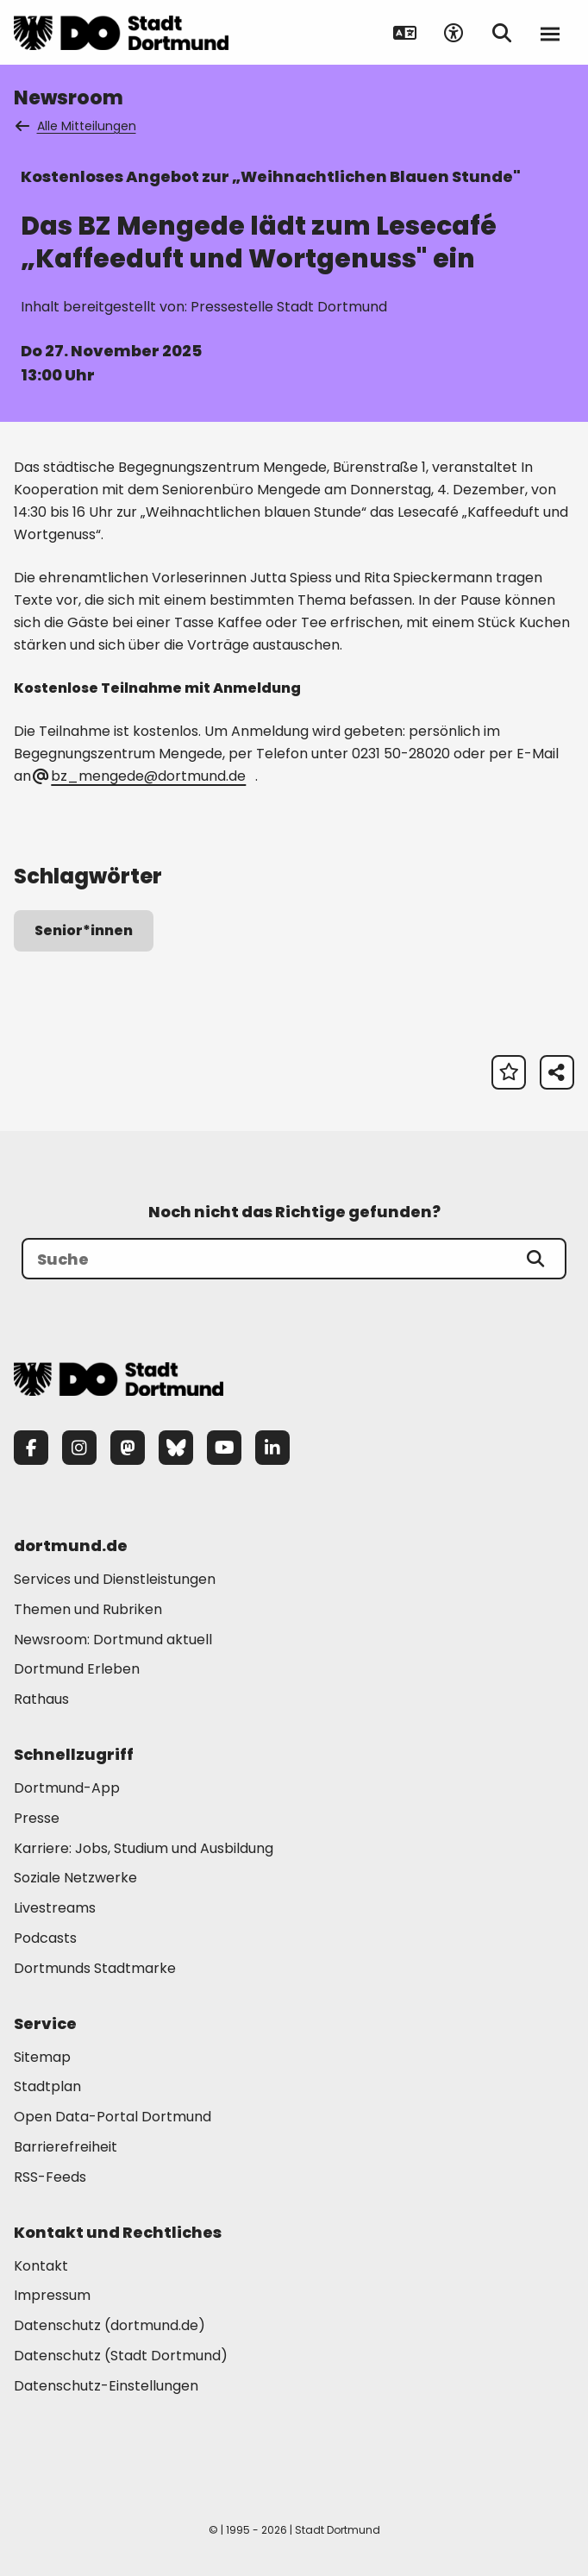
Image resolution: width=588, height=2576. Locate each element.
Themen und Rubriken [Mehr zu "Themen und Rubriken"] (88, 1609)
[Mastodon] (127, 1447)
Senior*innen (83, 930)
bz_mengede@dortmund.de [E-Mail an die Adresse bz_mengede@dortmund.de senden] (140, 776)
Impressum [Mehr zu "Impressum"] (52, 2295)
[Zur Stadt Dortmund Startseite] (121, 33)
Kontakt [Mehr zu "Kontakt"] (41, 2266)
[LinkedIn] (272, 1447)
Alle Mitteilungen (76, 126)
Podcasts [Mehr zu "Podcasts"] (45, 1938)
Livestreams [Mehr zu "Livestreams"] (55, 1908)
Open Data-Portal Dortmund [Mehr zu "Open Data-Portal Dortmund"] (112, 2117)
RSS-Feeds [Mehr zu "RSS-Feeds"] (50, 2177)
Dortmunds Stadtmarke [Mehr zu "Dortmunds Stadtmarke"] (95, 1968)
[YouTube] (224, 1447)
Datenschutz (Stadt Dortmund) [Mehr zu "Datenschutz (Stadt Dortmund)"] (121, 2356)
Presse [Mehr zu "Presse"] (36, 1818)
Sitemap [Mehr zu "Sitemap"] (42, 2057)
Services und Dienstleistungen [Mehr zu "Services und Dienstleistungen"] (115, 1579)
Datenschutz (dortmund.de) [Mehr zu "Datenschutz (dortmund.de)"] (109, 2325)
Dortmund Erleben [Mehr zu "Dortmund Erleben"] (77, 1669)
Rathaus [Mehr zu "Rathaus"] (41, 1699)
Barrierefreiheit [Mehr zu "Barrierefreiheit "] (65, 2147)
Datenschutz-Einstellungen (106, 2386)
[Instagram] (79, 1447)
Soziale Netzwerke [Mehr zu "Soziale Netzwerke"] (75, 1878)
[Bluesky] (176, 1447)
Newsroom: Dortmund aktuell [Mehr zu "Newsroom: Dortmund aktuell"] (113, 1639)
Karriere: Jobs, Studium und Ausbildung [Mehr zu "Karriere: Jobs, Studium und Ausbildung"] (143, 1848)
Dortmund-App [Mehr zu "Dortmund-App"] (67, 1788)
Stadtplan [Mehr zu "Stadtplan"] (47, 2086)
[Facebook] (31, 1447)
